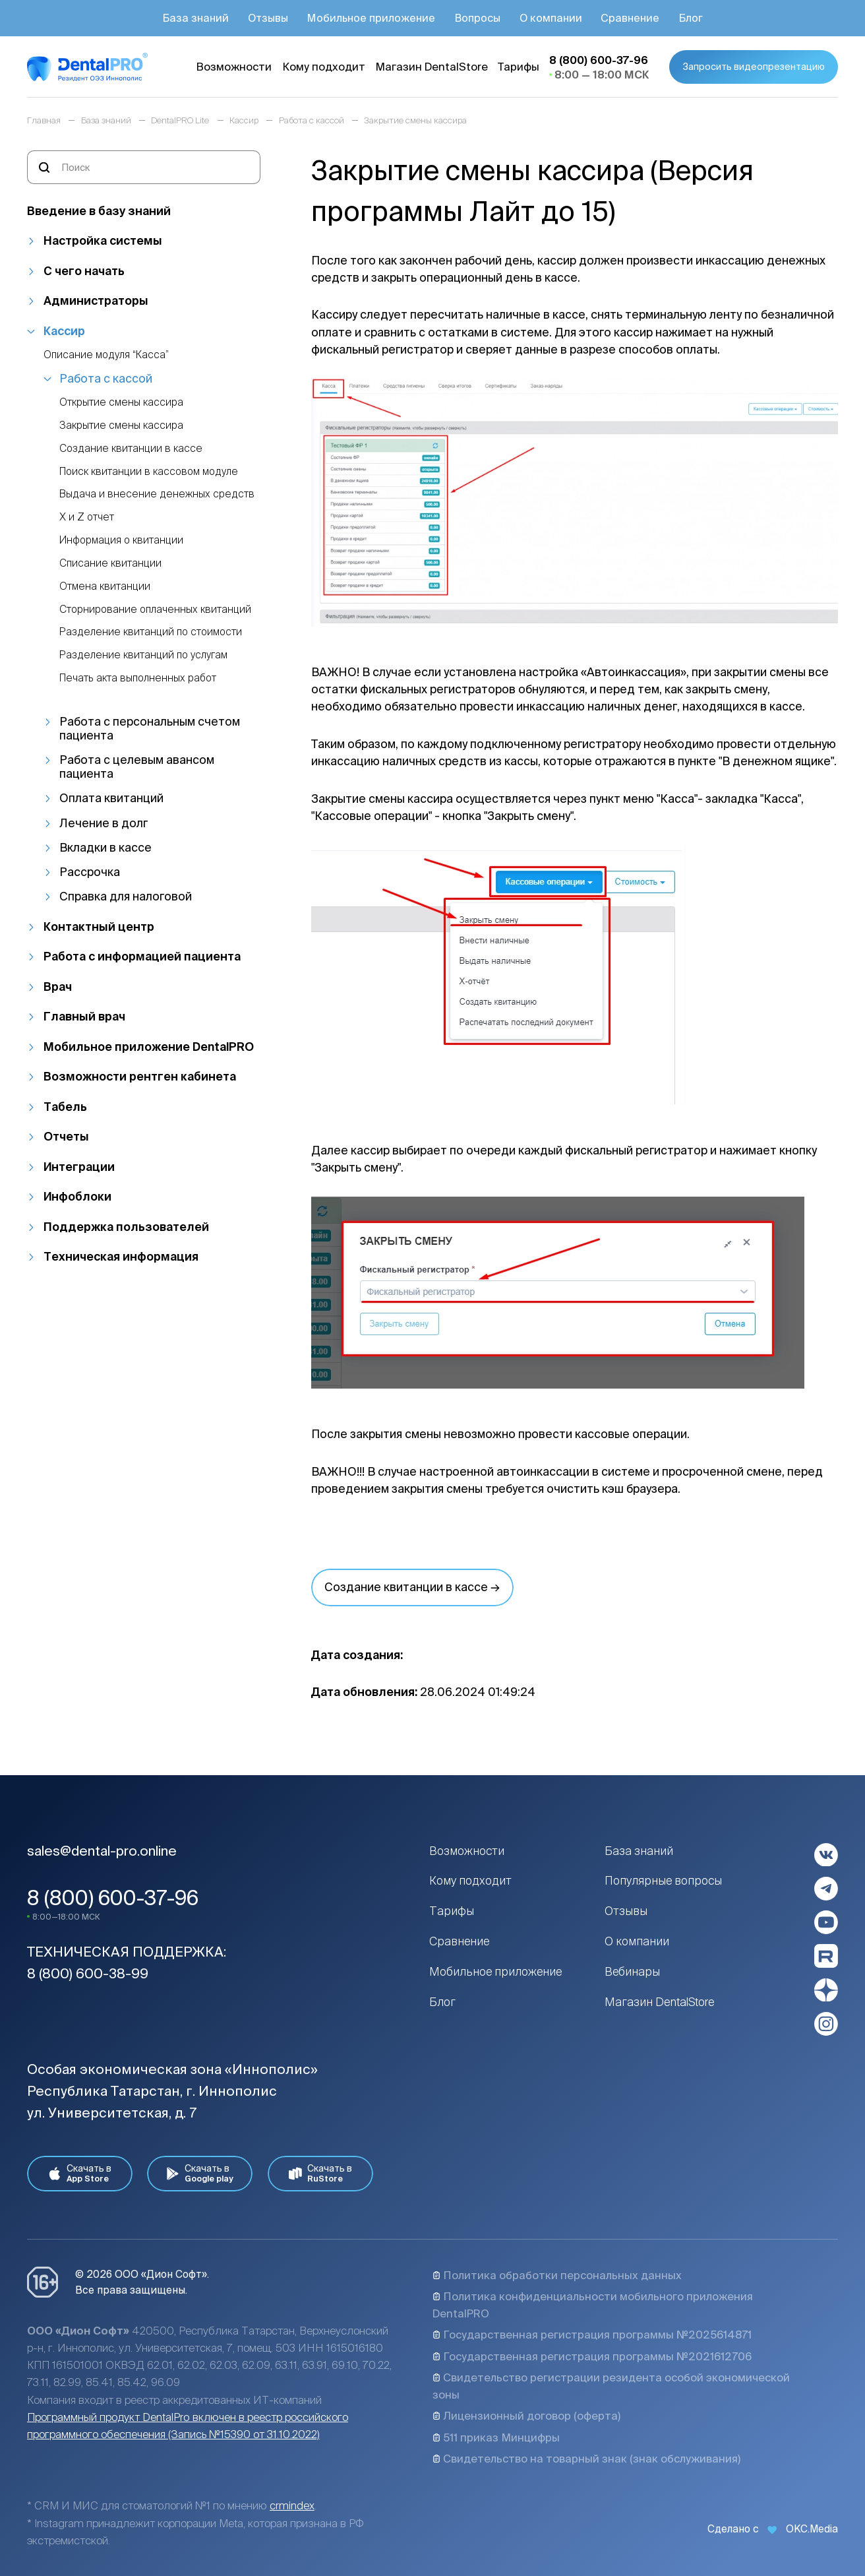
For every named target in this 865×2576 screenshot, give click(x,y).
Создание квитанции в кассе (130, 448)
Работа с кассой (105, 378)
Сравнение (459, 1941)
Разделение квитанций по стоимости (150, 631)
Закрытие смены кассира (121, 425)
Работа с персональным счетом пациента (149, 728)
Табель (65, 1106)
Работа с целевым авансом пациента (136, 766)
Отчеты (66, 1136)
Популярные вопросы (663, 1880)
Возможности (466, 1850)
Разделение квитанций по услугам (143, 654)
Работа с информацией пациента (142, 956)
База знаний (639, 1850)
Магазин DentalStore (660, 2001)
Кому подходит (470, 1880)
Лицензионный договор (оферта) (526, 2416)
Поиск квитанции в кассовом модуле (148, 471)
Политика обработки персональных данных (557, 2275)
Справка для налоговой (125, 896)
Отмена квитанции (104, 586)
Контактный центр (99, 926)
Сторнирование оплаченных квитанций (155, 609)
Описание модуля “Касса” (106, 354)
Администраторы (96, 300)
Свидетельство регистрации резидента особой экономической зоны (611, 2386)
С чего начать (84, 271)
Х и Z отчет (86, 516)
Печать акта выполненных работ (137, 677)
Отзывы (626, 1910)
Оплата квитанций (111, 798)
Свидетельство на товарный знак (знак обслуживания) (586, 2459)
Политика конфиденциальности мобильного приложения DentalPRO (592, 2304)
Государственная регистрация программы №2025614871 (592, 2334)
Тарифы (451, 1910)
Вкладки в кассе (105, 847)
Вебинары (632, 1971)
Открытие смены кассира (121, 402)
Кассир (64, 331)
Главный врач (84, 1016)
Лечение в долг (103, 823)
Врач (58, 986)
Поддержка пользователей (126, 1226)
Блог (442, 2001)
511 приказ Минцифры (496, 2437)
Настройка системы (103, 240)
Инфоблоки (77, 1196)
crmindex (292, 2505)
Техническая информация (121, 1256)
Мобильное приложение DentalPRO (149, 1046)
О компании (637, 1941)
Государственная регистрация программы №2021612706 (592, 2356)
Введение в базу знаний (99, 210)
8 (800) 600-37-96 (112, 1897)
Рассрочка (89, 871)
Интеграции (79, 1166)
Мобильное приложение (495, 1971)
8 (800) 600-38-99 (87, 1973)
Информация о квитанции (121, 540)
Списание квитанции (110, 563)
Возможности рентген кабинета (140, 1076)
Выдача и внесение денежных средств (156, 493)
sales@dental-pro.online (102, 1850)
